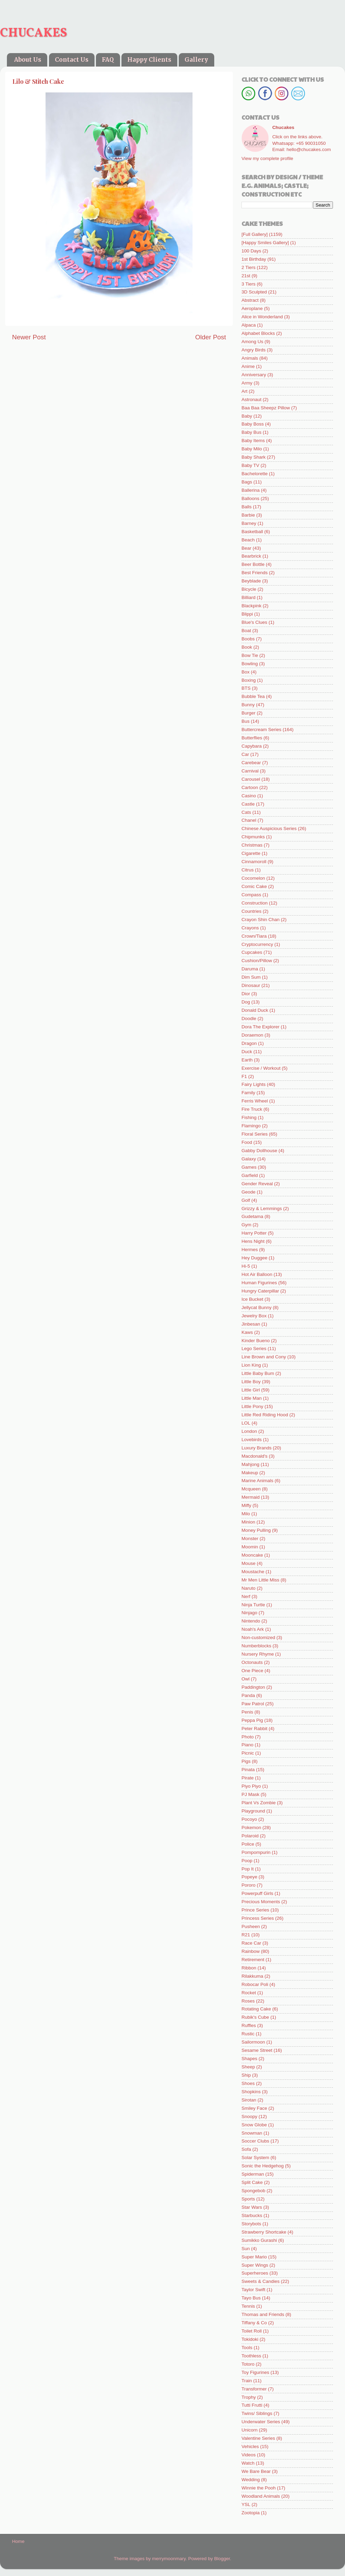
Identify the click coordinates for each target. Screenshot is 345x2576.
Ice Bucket (252, 1299)
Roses (248, 2001)
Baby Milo (251, 448)
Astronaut (251, 399)
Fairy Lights (253, 1084)
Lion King (251, 1365)
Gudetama (252, 1216)
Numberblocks (256, 1645)
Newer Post (29, 337)
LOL (245, 1423)
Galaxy (248, 1158)
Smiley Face (254, 2108)
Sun (245, 2248)
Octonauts (252, 1662)
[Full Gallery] (254, 234)
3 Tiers (248, 284)
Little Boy (251, 1381)
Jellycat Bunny (256, 1307)
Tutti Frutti (251, 2405)
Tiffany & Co (254, 2322)
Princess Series (257, 1918)
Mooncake (252, 1555)
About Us (27, 59)
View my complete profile (267, 158)
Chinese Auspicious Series (269, 828)
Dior (245, 993)
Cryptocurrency (257, 944)
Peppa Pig (252, 1720)
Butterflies (251, 737)
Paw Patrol (252, 1703)
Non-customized (258, 1637)
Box (245, 672)
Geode (248, 1192)
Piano (247, 1744)
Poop (247, 1860)
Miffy (246, 1505)
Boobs (248, 638)
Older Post (210, 337)
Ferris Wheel (254, 1101)
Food (246, 1142)
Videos (248, 2454)
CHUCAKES (33, 33)
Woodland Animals (260, 2496)
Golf (245, 1200)
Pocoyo (249, 1819)
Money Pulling (256, 1530)
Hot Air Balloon (256, 1274)
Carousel (250, 779)
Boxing (248, 680)
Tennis (248, 2306)
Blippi (247, 614)
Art (244, 391)
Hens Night (253, 1241)
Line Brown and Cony (263, 1356)
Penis (247, 1712)
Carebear (251, 762)
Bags (246, 482)
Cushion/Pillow (256, 960)
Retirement (252, 1959)
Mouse (248, 1563)
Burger (248, 713)
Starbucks (251, 2215)
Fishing (249, 1117)
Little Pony (252, 1406)
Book (246, 647)
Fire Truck (251, 1109)
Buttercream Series (261, 729)
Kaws (247, 1332)
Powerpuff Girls (257, 1893)
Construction (254, 903)
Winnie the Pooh (258, 2487)
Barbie (248, 515)
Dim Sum (251, 977)
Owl (245, 1678)
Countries (251, 911)
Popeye (249, 1876)
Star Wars (251, 2207)
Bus (245, 721)
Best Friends (254, 572)
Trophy (248, 2397)
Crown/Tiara (254, 936)
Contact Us (71, 59)
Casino (248, 795)
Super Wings (254, 2265)
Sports (248, 2198)
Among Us (252, 341)
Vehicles (250, 2446)
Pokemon (251, 1827)
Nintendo (250, 1621)
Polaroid (250, 1835)
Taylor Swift (253, 2289)
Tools (247, 2347)
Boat (246, 630)
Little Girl (250, 1389)
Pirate (247, 1777)
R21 (245, 1934)
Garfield (249, 1175)
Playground (253, 1811)
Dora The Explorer (260, 1026)
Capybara (251, 746)
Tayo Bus (251, 2297)
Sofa (246, 2149)
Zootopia (250, 2512)
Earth (247, 1059)
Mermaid (250, 1497)
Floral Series (254, 1134)
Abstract (250, 300)
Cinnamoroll (253, 861)
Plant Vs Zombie (258, 1802)
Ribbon (248, 1967)
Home (18, 2541)
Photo (247, 1736)
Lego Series (253, 1348)
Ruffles (248, 2025)
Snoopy (249, 2116)
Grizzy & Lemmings (261, 1208)
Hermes (249, 1249)
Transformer (254, 2389)
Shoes (248, 2083)
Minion (248, 1522)
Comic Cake (254, 886)
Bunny (248, 704)
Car (245, 754)
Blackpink (251, 605)
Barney (248, 523)
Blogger (222, 2558)
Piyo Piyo (251, 1786)
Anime (248, 366)
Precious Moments (260, 1901)
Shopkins (251, 2091)
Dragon (249, 1043)
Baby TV (250, 465)
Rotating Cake (256, 2008)
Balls (246, 506)
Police (247, 1844)
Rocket (248, 1992)
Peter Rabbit (254, 1728)
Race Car (251, 1943)
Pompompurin (255, 1852)
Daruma (249, 968)
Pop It (247, 1868)
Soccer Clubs (255, 2141)
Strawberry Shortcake (263, 2232)
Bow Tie (249, 655)
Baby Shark (253, 457)
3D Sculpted (254, 291)
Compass (251, 894)
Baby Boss (252, 424)
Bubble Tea (253, 696)
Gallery (196, 59)
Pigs (245, 1761)
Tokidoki (249, 2339)
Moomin (249, 1546)
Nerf (245, 1596)
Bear (246, 548)
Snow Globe (254, 2124)
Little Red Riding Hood (264, 1414)
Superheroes (254, 2273)
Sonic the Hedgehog (262, 2165)
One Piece (252, 1670)
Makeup (249, 1472)
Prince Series (255, 1910)
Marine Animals (257, 1480)
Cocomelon (253, 878)
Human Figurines (259, 1282)
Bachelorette (254, 473)
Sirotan (248, 2100)
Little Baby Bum (257, 1373)
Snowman (251, 2133)
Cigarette (250, 853)
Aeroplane (252, 308)
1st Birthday (253, 259)
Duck (246, 1051)
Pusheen (250, 1926)
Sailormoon (253, 2042)
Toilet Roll (251, 2331)
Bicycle (248, 589)
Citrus (247, 869)
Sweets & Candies (260, 2281)
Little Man (251, 1398)
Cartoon (249, 787)
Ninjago (249, 1612)
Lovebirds (251, 1439)
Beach (248, 539)
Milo (245, 1513)
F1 (244, 1076)
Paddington (253, 1687)
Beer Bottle (253, 564)
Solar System (255, 2157)
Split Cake (252, 2182)
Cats (246, 812)
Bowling (249, 663)
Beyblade (251, 580)
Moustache (252, 1571)
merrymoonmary (169, 2558)
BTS (245, 688)
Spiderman (252, 2174)
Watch (248, 2463)
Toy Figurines (255, 2372)
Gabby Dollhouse (259, 1150)
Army (247, 383)
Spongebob (253, 2190)
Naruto (248, 1588)
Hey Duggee (254, 1257)
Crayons (250, 927)
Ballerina (250, 490)
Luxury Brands (256, 1447)
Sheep (248, 2066)
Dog (245, 1002)
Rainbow (250, 1951)
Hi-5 (245, 1266)
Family (248, 1092)
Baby (246, 416)
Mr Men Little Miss (260, 1579)
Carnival (250, 770)
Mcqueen (251, 1488)
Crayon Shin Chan (260, 919)
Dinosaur (250, 985)
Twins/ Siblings (256, 2413)
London (249, 1431)
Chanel (248, 820)
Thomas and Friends (262, 2314)
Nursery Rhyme (257, 1654)
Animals (249, 358)
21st (245, 275)
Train (246, 2380)
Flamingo (251, 1125)
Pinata (248, 1769)
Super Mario (254, 2256)
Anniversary (253, 374)
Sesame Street (256, 2050)
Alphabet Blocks (258, 333)
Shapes (249, 2058)
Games (249, 1167)
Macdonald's (254, 1456)
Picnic (247, 1753)
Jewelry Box (254, 1315)
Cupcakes (251, 952)
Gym (246, 1224)
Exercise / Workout (260, 1068)
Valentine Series (258, 2438)
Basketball (252, 531)
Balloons (250, 498)
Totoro (248, 2364)
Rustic (248, 2033)
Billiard (248, 597)
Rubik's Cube (255, 2017)
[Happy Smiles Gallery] (265, 242)
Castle (248, 804)
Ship (246, 2075)
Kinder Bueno (255, 1340)
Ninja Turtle (253, 1604)
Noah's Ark (252, 1629)
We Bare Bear (256, 2471)
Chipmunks (253, 836)
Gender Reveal (257, 1183)
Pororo (248, 1885)
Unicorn (249, 2430)
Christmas (252, 845)
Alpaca (248, 325)
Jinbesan (250, 1324)
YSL (245, 2504)
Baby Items (253, 440)
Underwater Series (260, 2421)
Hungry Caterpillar (260, 1291)
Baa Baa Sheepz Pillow (265, 407)
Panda (248, 1695)
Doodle (248, 1018)
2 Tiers (248, 267)
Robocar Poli (254, 1984)
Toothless (251, 2355)
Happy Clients (149, 59)
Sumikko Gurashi (259, 2240)
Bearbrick (251, 556)
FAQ (108, 59)
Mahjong (250, 1464)
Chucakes (283, 127)
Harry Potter (254, 1233)
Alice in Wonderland (262, 316)
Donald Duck (254, 1010)
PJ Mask (250, 1794)
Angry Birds (253, 349)
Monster (249, 1538)
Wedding (250, 2479)
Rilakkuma (252, 1976)
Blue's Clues (254, 622)
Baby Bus (251, 432)
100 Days (251, 250)
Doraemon (252, 1035)
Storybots (251, 2223)
